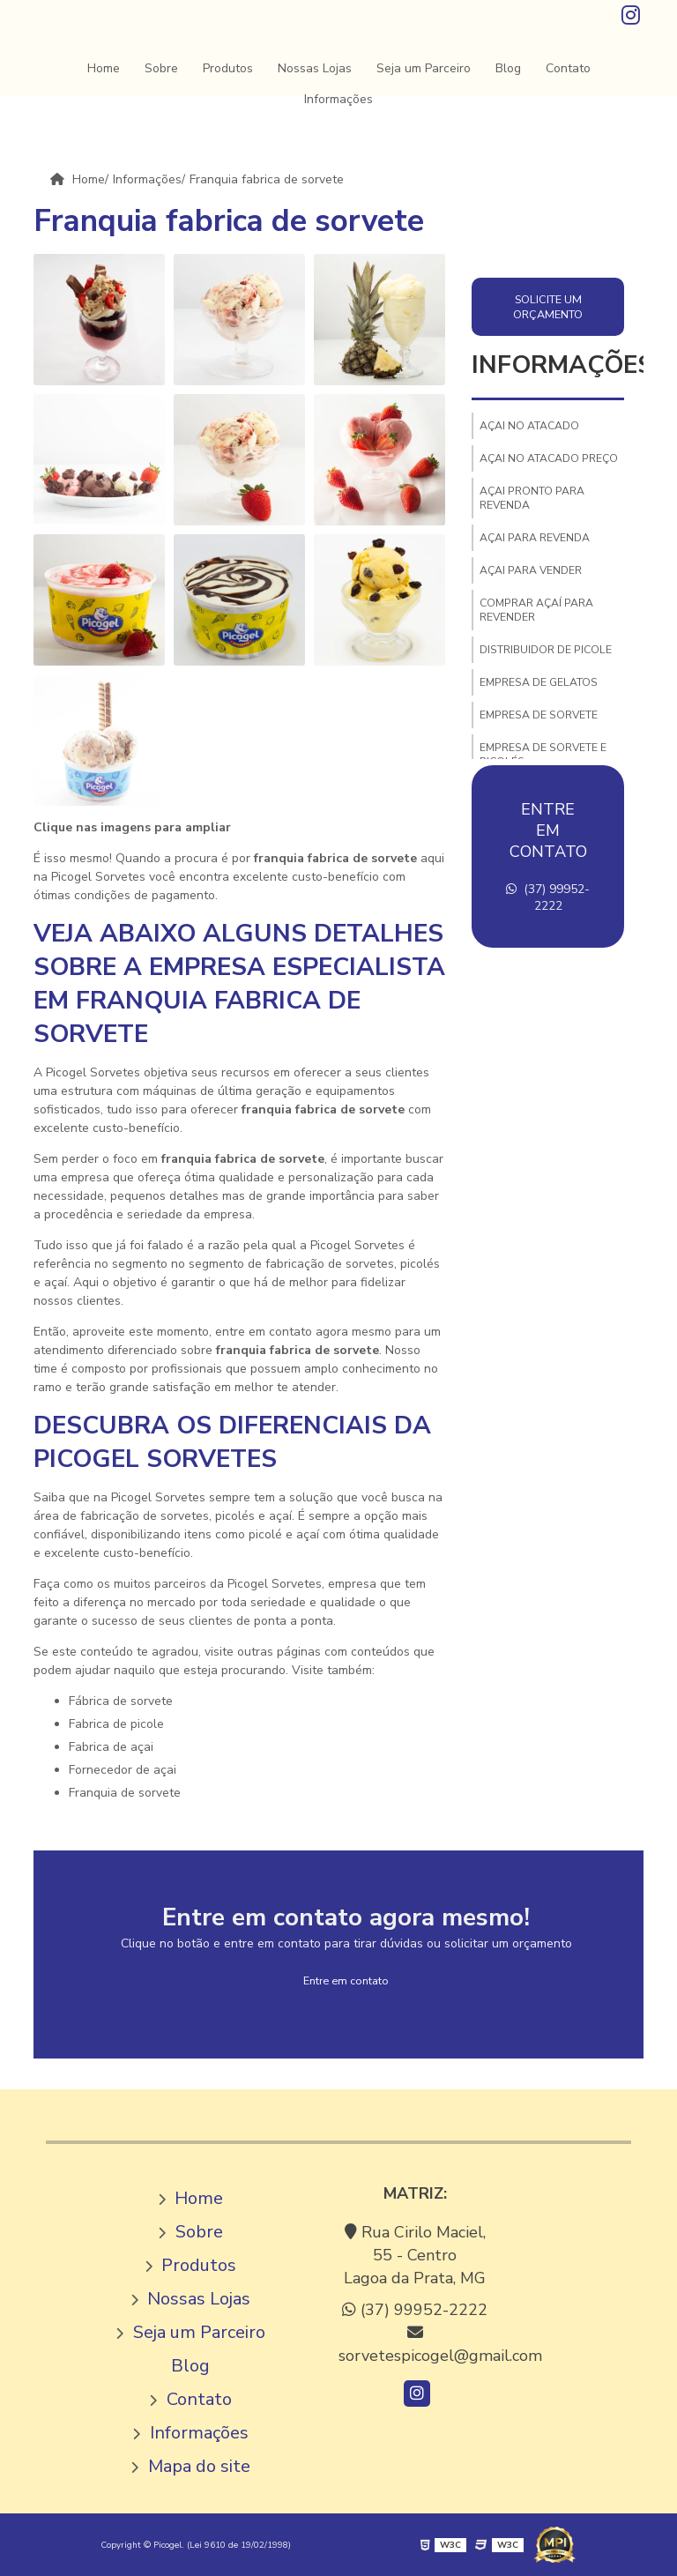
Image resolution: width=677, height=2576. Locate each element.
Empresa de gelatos (539, 682)
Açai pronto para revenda (532, 498)
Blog (508, 68)
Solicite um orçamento (548, 307)
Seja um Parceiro (423, 68)
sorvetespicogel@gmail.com (414, 2345)
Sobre (161, 68)
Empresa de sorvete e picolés (543, 755)
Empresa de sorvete (539, 715)
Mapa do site (199, 2466)
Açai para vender (531, 570)
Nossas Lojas (315, 68)
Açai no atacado (529, 426)
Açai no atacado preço (549, 458)
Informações (338, 99)
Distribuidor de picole (546, 650)
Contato (568, 68)
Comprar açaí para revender (536, 610)
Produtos (228, 68)
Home (103, 68)
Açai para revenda (535, 538)
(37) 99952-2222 (548, 897)
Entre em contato (346, 1980)
